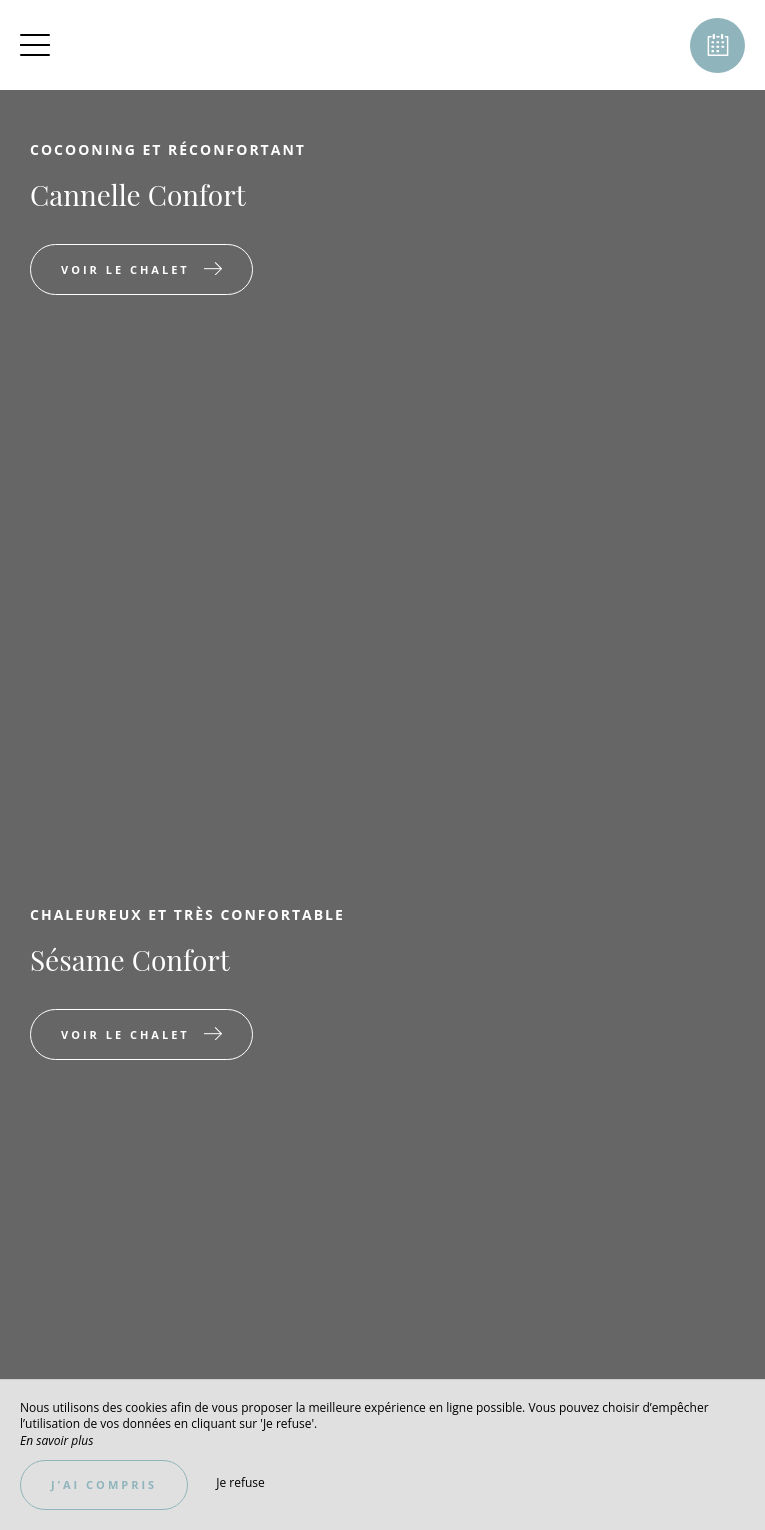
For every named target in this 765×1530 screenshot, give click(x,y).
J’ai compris (104, 1484)
